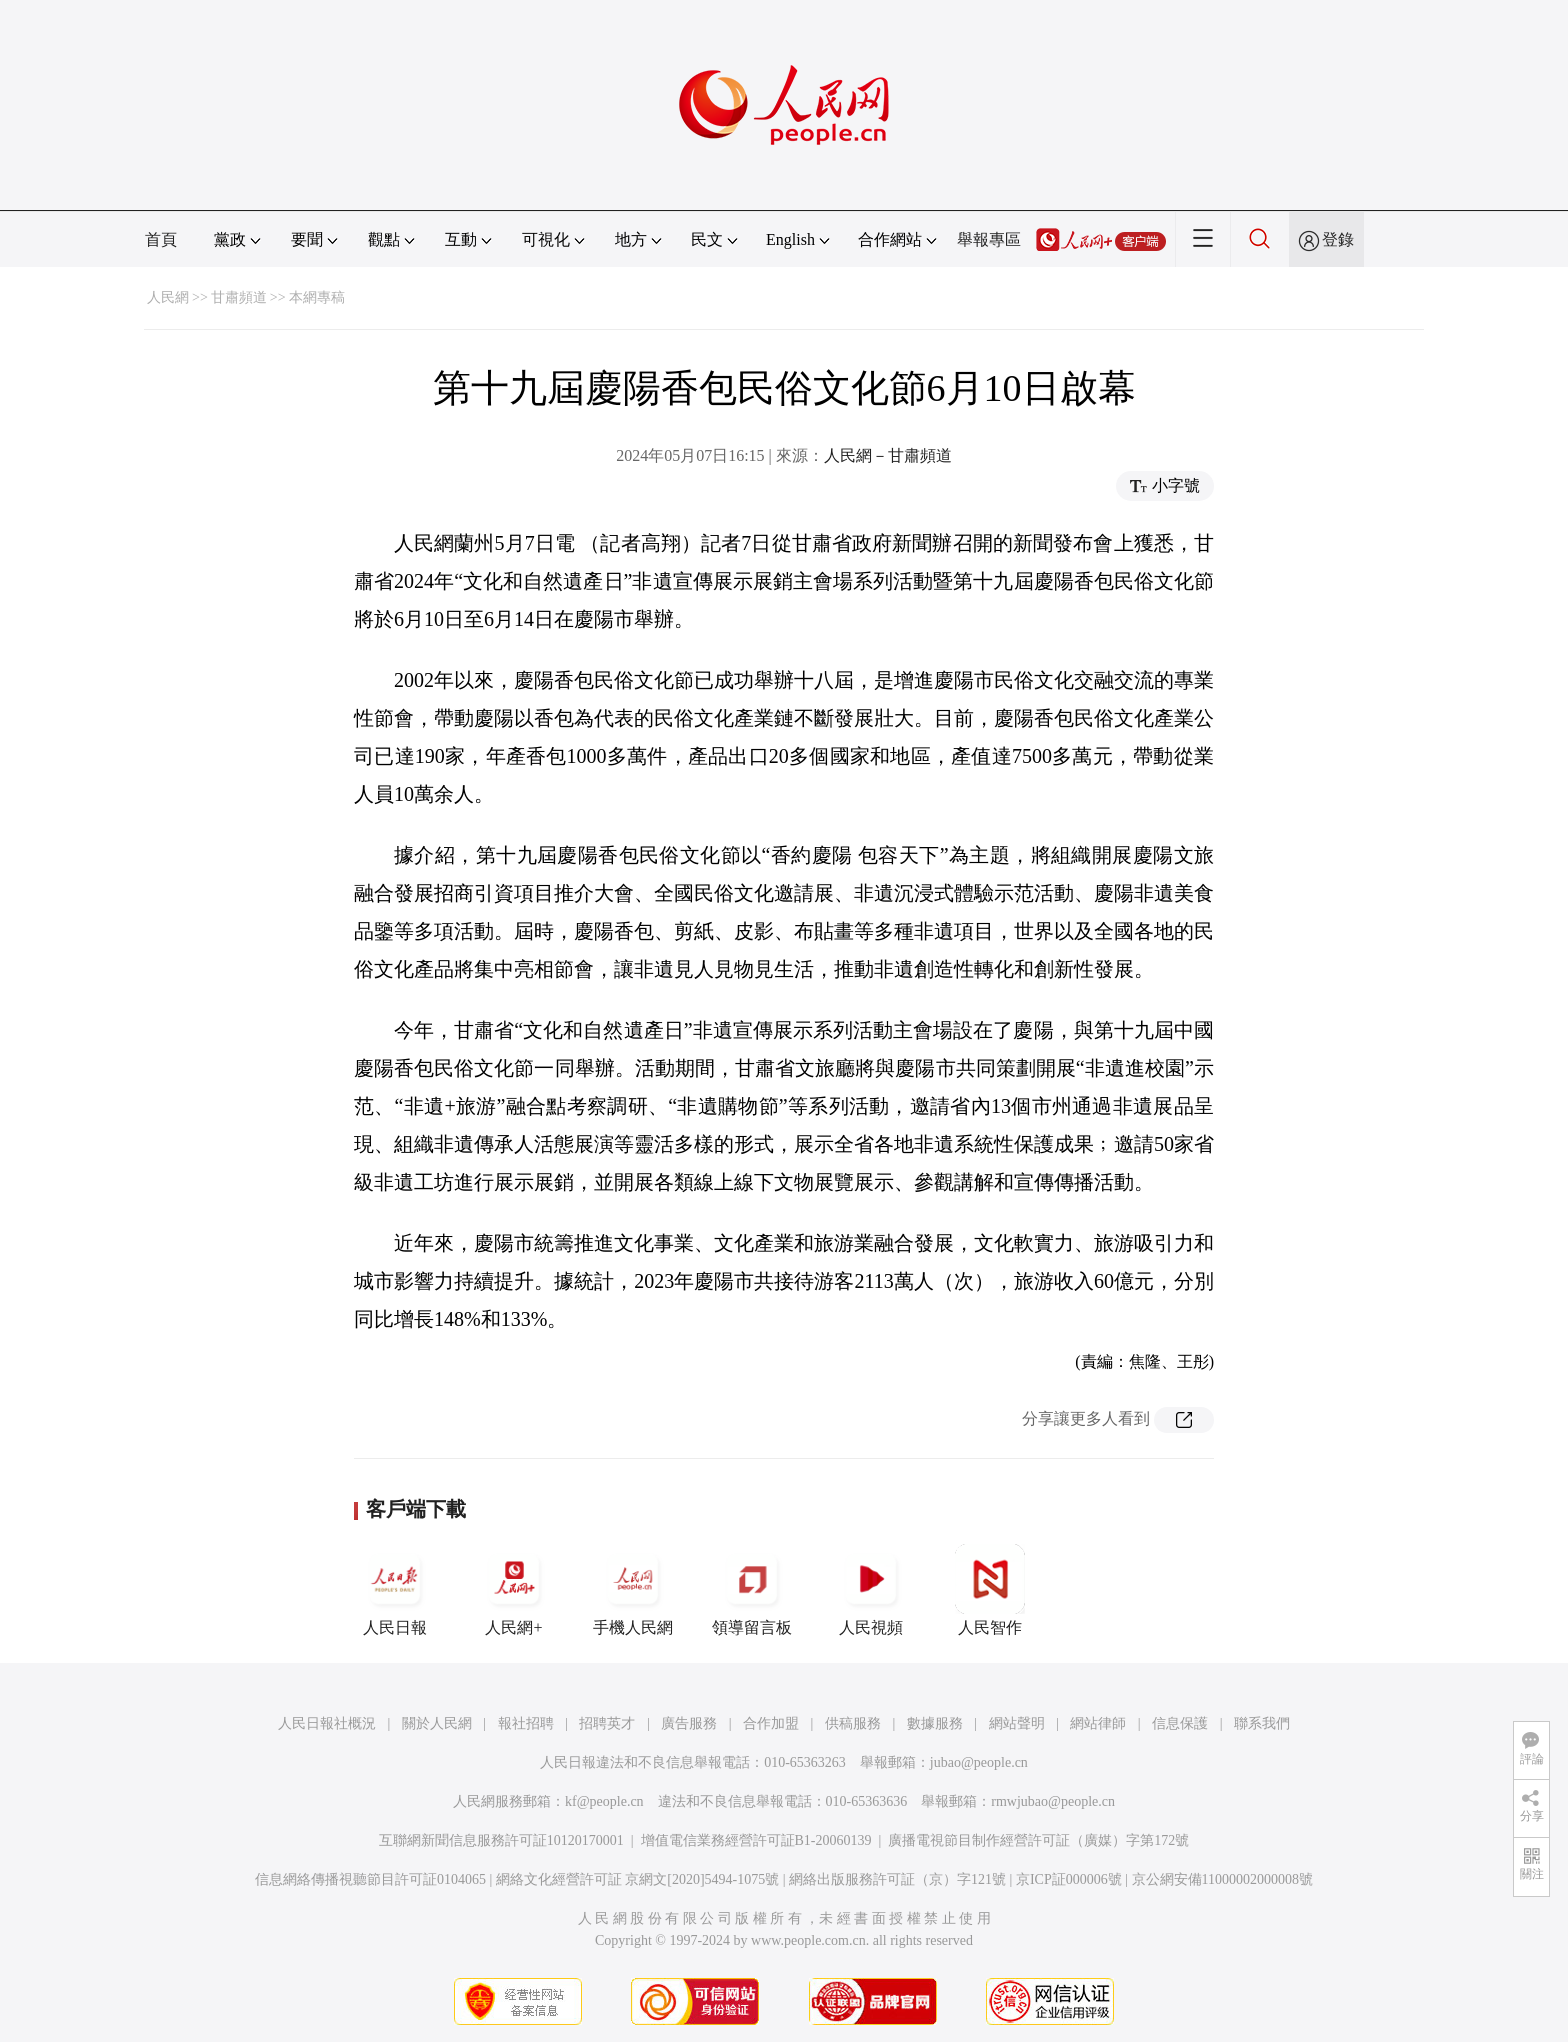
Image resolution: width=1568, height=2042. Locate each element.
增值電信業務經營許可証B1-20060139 (756, 1840)
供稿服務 (853, 1723)
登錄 (1338, 239)
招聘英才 (607, 1723)
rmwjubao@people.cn (1053, 1801)
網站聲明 (1017, 1723)
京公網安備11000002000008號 (1222, 1879)
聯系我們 (1262, 1723)
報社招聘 (526, 1723)
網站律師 (1098, 1723)
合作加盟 (771, 1723)
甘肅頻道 (239, 297)
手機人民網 (633, 1590)
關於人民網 (437, 1723)
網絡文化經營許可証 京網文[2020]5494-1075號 (638, 1879)
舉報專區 (989, 239)
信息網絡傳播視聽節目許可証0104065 (370, 1879)
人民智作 (990, 1590)
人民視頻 (871, 1590)
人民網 (168, 297)
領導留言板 (752, 1590)
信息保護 (1180, 1723)
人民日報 (395, 1590)
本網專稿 (317, 297)
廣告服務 (689, 1723)
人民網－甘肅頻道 (888, 455)
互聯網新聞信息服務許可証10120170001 (501, 1840)
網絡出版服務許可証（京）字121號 (897, 1879)
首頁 (161, 239)
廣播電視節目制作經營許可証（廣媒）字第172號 (1038, 1840)
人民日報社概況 (327, 1723)
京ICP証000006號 (1069, 1879)
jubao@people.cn (979, 1762)
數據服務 (935, 1723)
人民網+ (514, 1590)
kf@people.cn (604, 1801)
